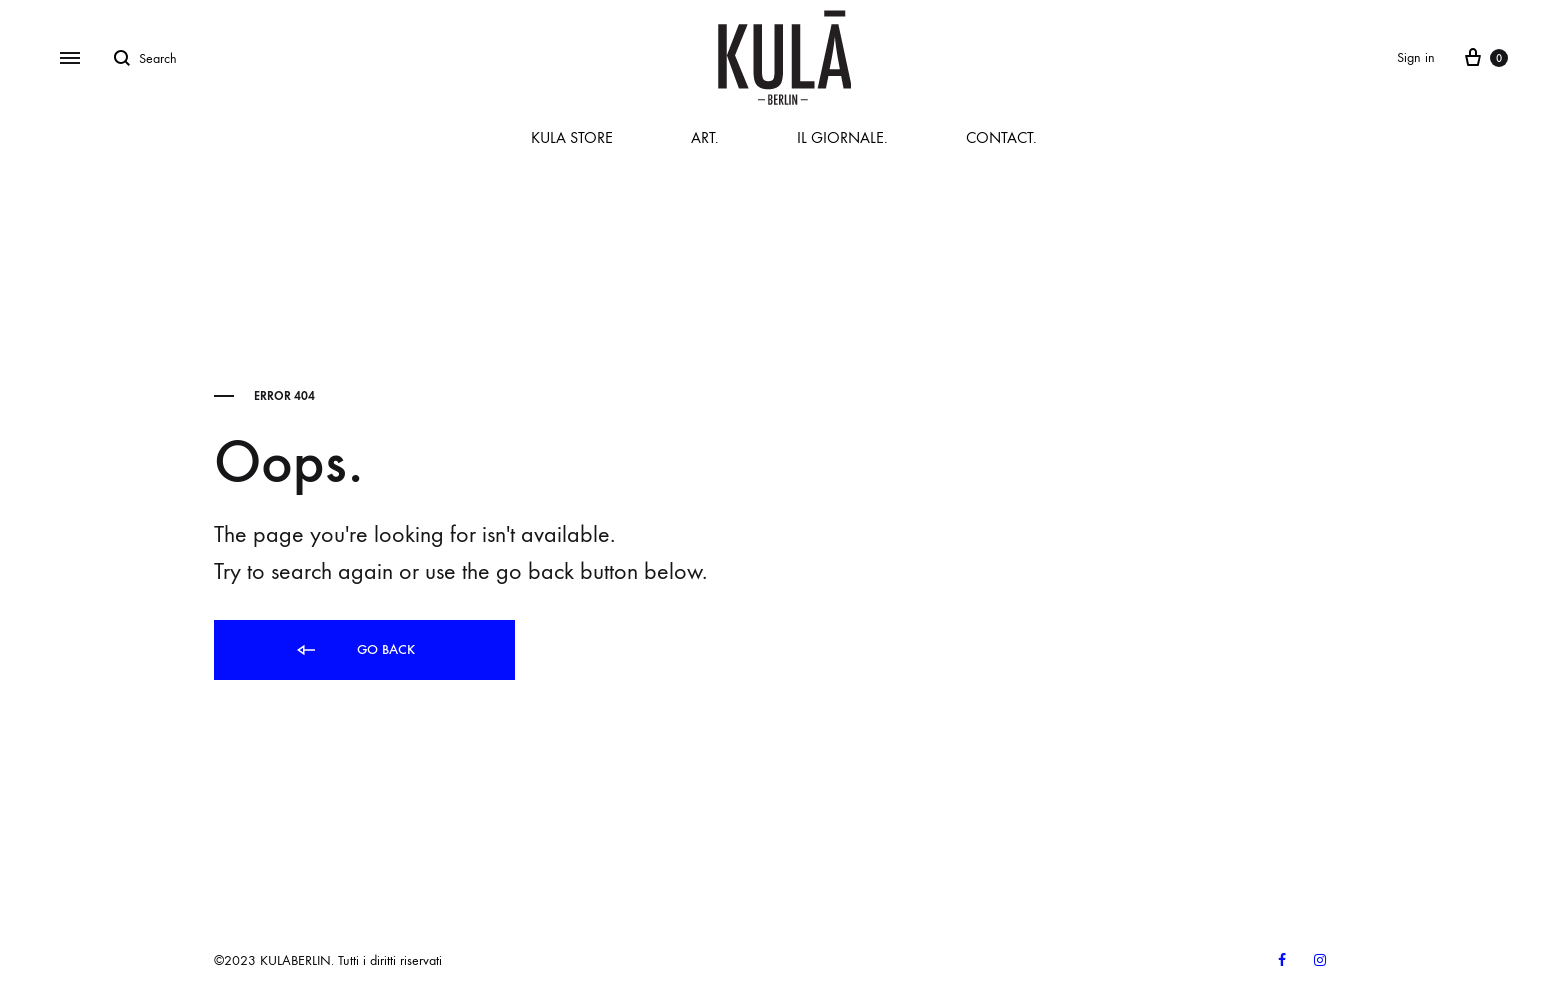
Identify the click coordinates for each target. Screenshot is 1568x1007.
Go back (354, 650)
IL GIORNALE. (842, 137)
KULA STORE (572, 137)
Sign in (1416, 57)
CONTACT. (1001, 137)
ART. (705, 137)
